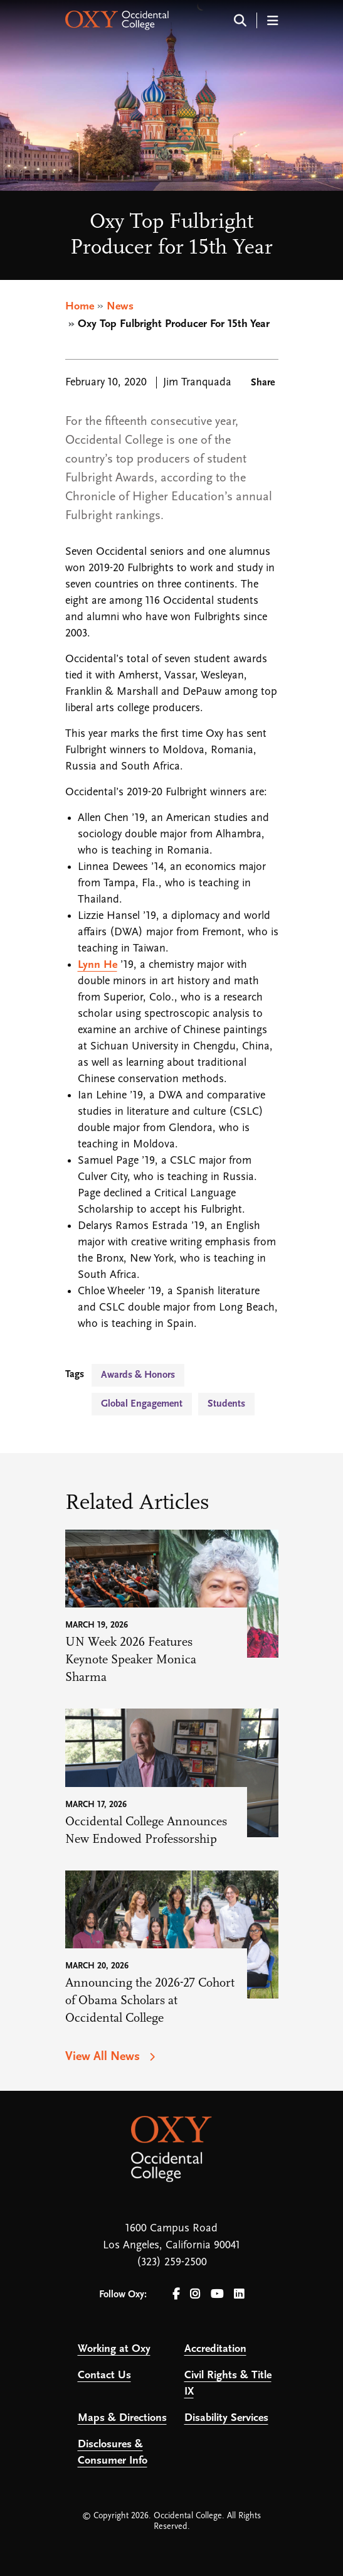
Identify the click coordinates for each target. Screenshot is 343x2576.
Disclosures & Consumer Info (112, 2453)
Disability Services (226, 2418)
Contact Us (104, 2375)
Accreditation (215, 2349)
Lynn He (97, 965)
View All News (104, 2057)
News (120, 307)
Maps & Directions (122, 2418)
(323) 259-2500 (172, 2262)
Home (79, 307)
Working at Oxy (114, 2349)
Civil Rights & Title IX (228, 2383)
